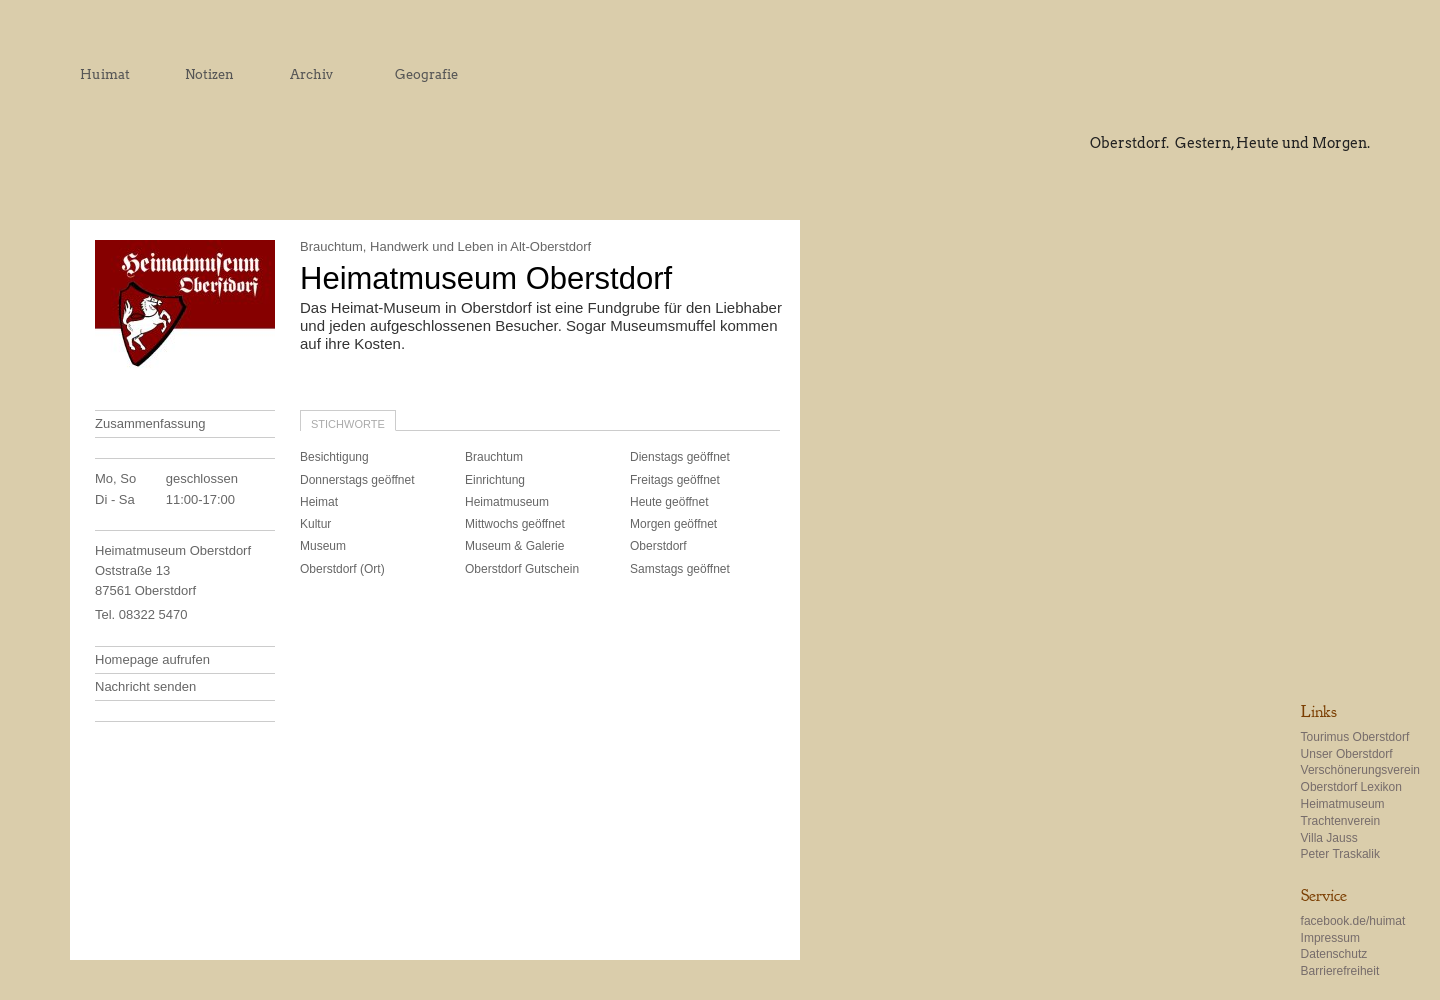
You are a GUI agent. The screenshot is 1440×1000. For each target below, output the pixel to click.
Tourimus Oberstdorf (1355, 737)
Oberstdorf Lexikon (1351, 787)
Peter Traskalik (1340, 854)
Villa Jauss (1329, 838)
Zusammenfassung (150, 423)
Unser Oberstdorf (1347, 754)
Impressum (1330, 938)
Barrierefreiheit (1340, 971)
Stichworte (348, 424)
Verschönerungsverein (1360, 770)
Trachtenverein (1341, 821)
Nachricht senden (145, 686)
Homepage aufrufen (152, 659)
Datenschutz (1334, 954)
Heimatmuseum (1343, 804)
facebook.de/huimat (1353, 921)
